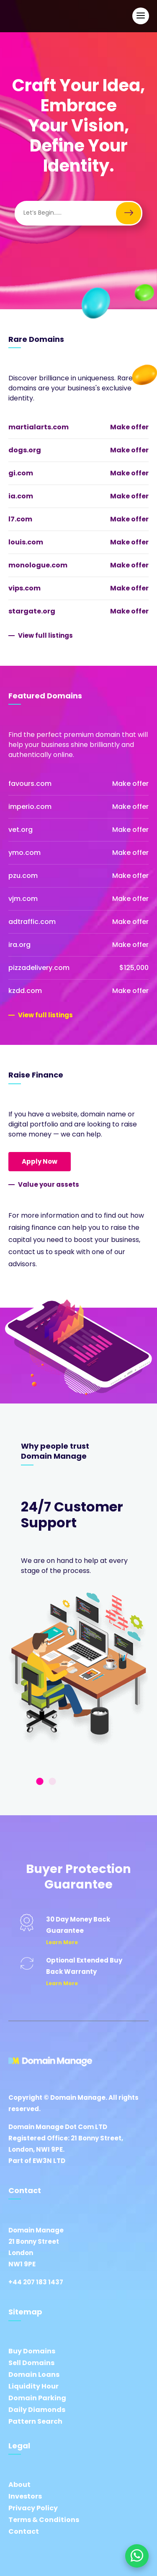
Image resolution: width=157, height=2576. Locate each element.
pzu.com (23, 875)
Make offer (129, 427)
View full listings (45, 635)
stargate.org (31, 611)
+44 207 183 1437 (35, 2282)
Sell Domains (31, 2363)
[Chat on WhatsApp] (137, 2556)
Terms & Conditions (43, 2520)
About (19, 2484)
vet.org (20, 829)
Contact (23, 2531)
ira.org (19, 944)
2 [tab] (52, 1782)
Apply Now (39, 1161)
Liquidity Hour (33, 2386)
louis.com (25, 542)
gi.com (20, 473)
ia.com (20, 496)
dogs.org (24, 450)
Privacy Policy (33, 2508)
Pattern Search (35, 2421)
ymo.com (24, 852)
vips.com (24, 588)
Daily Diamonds (36, 2409)
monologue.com (37, 565)
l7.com (20, 519)
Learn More (62, 1942)
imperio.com (29, 806)
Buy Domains (31, 2351)
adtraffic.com (32, 921)
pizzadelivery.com (38, 967)
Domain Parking (37, 2398)
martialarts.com (38, 427)
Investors (25, 2496)
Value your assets (48, 1184)
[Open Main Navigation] (140, 16)
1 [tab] (40, 1782)
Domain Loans (33, 2374)
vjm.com (23, 898)
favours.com (29, 783)
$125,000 (134, 967)
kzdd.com (25, 991)
